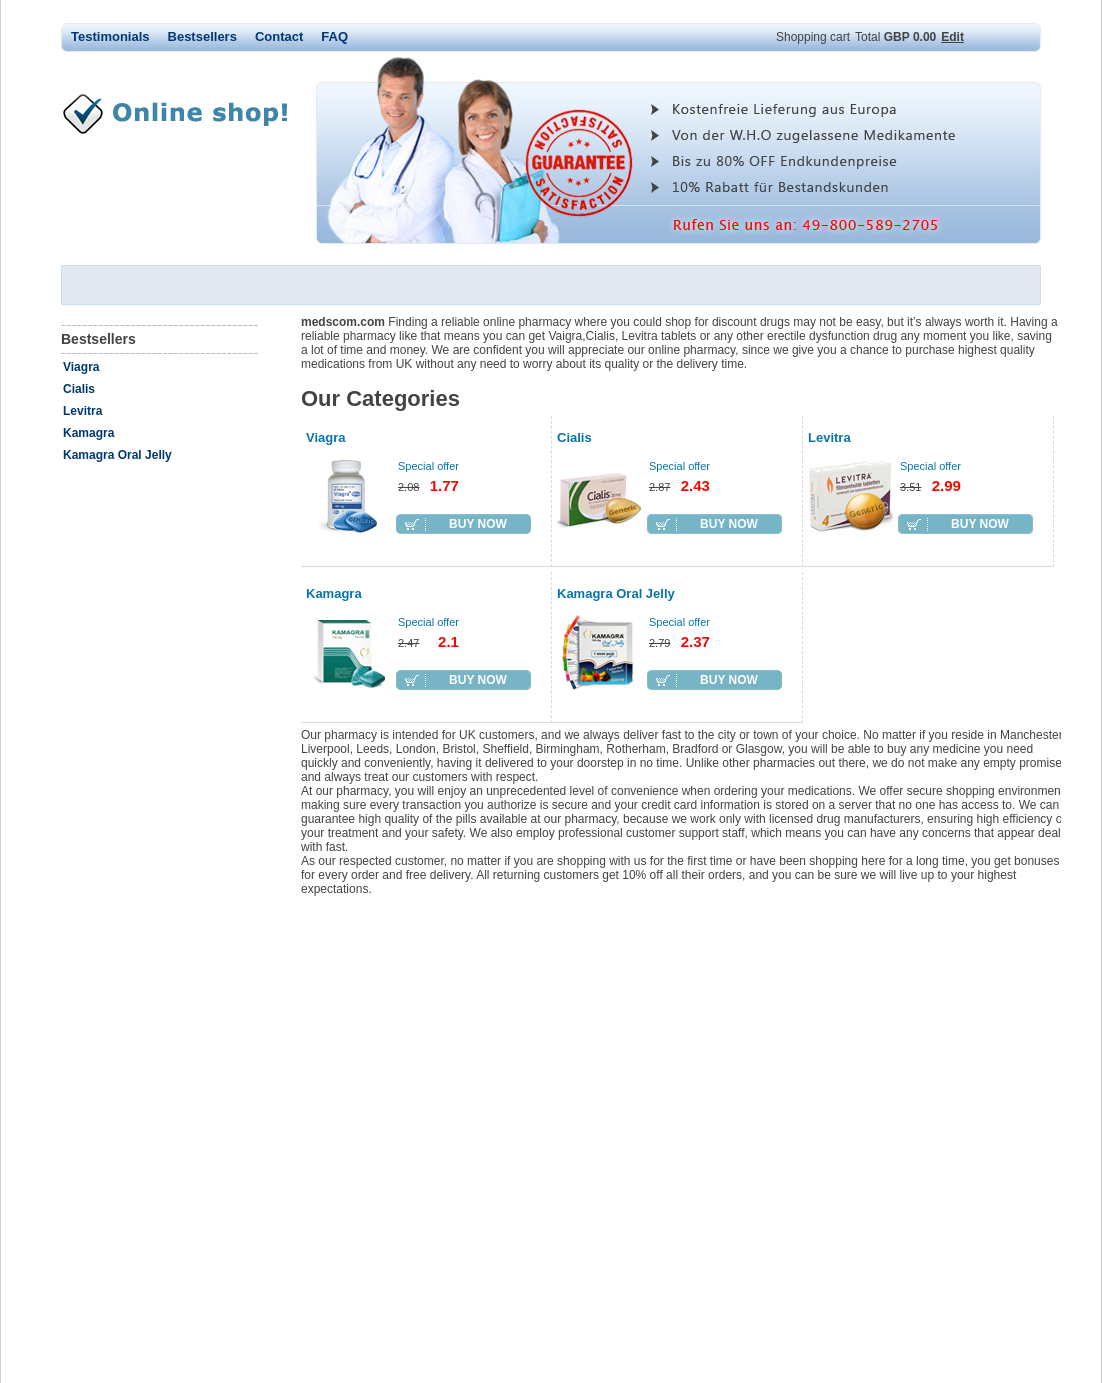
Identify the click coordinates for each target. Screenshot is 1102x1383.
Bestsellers (202, 36)
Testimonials (110, 36)
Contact (279, 36)
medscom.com (186, 114)
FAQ (334, 36)
